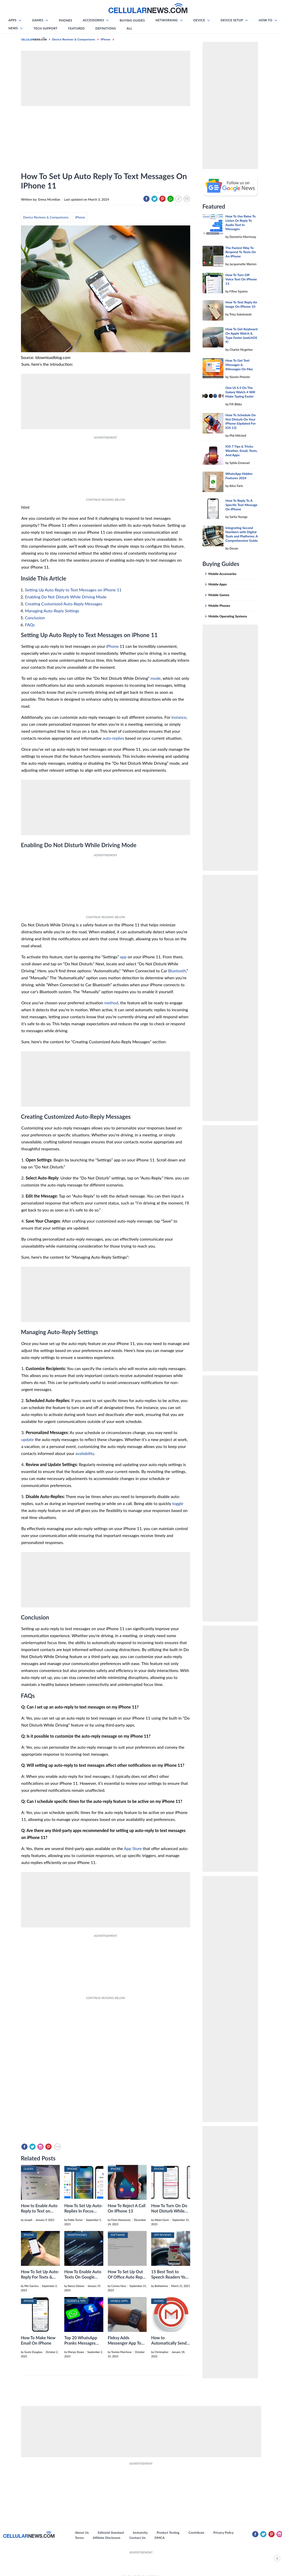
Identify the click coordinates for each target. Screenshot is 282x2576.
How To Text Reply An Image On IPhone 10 (241, 304)
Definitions (105, 28)
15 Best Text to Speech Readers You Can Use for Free (169, 2277)
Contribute (196, 2532)
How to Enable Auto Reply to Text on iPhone (39, 2211)
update (27, 1439)
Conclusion (35, 617)
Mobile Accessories (222, 574)
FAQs (30, 624)
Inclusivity (140, 2532)
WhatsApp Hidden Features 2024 (239, 476)
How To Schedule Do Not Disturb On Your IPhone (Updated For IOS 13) (241, 421)
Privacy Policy (223, 2532)
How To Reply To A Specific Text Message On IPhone (242, 504)
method (111, 1002)
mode (156, 678)
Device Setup (232, 20)
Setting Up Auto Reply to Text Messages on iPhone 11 (73, 589)
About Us (82, 2532)
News (13, 28)
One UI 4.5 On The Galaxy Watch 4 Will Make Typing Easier (240, 392)
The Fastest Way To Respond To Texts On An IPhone (241, 252)
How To (265, 20)
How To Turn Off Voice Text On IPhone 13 (241, 279)
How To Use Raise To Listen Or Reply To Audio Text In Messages (241, 222)
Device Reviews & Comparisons (46, 217)
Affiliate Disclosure (106, 2537)
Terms (79, 2537)
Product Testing (168, 2532)
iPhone (80, 217)
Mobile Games (218, 595)
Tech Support (45, 28)
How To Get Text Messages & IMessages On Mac (239, 364)
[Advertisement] (141, 2564)
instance (178, 717)
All (129, 28)
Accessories (93, 20)
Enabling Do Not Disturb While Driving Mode (66, 596)
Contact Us (137, 2537)
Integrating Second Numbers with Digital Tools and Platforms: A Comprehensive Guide (242, 534)
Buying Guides (132, 20)
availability (84, 1453)
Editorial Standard (111, 2532)
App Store (133, 1848)
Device (199, 20)
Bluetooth (177, 970)
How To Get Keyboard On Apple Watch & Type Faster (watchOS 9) (242, 335)
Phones (65, 20)
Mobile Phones (219, 605)
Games (37, 20)
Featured (76, 28)
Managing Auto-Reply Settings (52, 610)
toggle (177, 1503)
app (123, 956)
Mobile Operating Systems (227, 616)
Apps (12, 20)
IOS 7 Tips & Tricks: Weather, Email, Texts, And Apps (242, 450)
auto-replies (113, 738)
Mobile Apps (217, 584)
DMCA (160, 2537)
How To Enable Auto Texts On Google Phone (82, 2277)
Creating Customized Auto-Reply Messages (63, 603)
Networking (166, 20)
